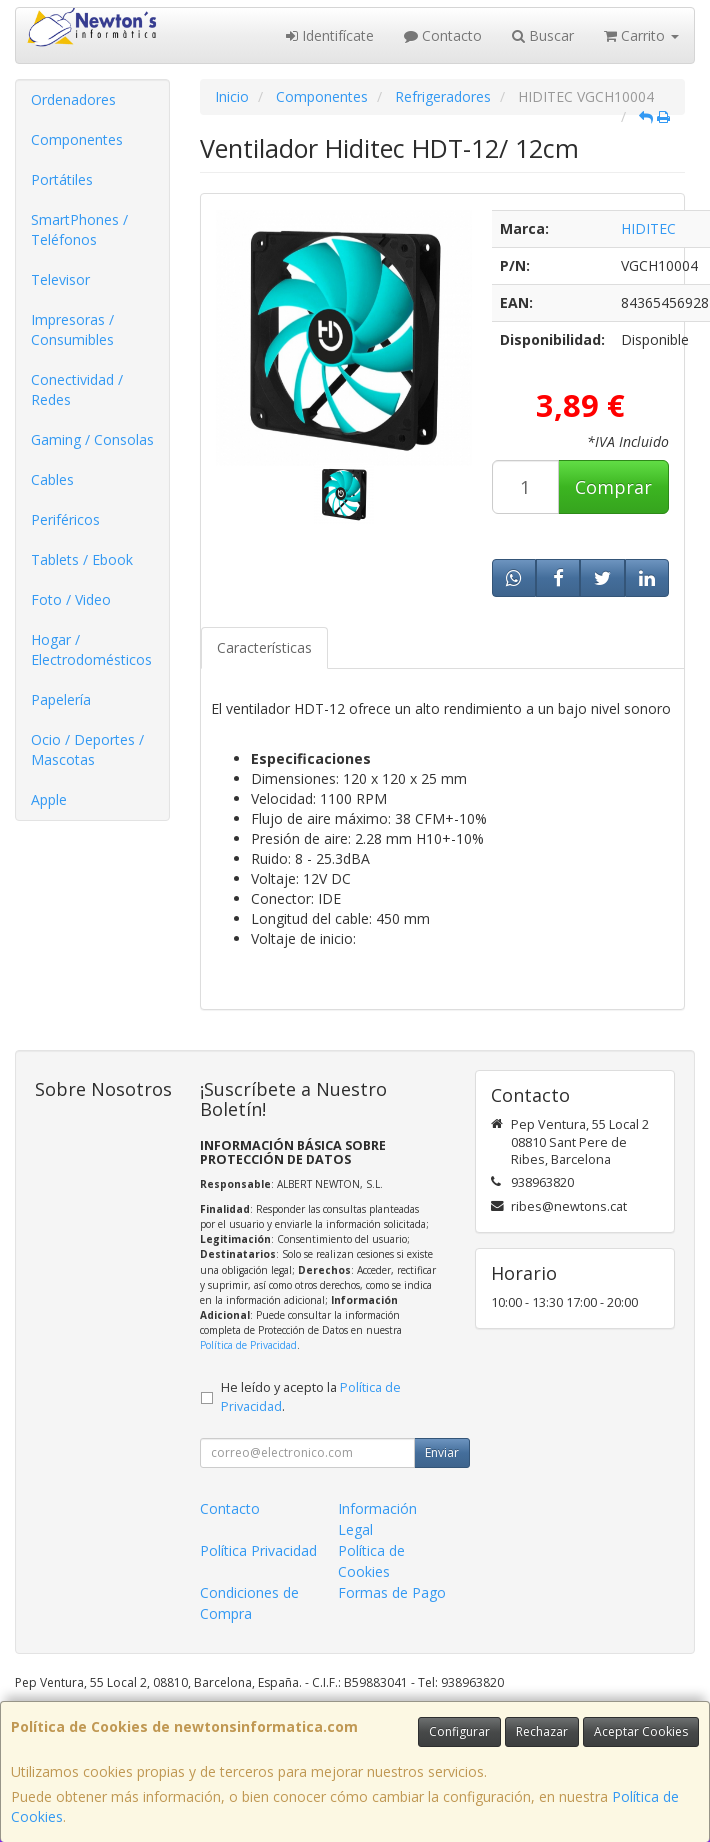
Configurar (459, 1731)
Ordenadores (73, 99)
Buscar (543, 35)
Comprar (613, 487)
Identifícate (330, 35)
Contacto (443, 35)
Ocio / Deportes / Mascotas (87, 749)
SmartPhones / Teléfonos (79, 229)
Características (264, 647)
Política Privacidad (258, 1550)
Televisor (60, 279)
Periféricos (65, 519)
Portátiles (62, 179)
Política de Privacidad (248, 1345)
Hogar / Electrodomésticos (91, 649)
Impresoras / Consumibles (72, 329)
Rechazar (542, 1731)
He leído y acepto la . (311, 1397)
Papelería (61, 699)
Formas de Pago (392, 1592)
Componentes (77, 139)
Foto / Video (71, 599)
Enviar (442, 1452)
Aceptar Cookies (641, 1731)
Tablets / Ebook (82, 559)
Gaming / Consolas (92, 439)
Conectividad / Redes (77, 389)
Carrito (641, 35)
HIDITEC (648, 228)
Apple (49, 799)
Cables (52, 479)
